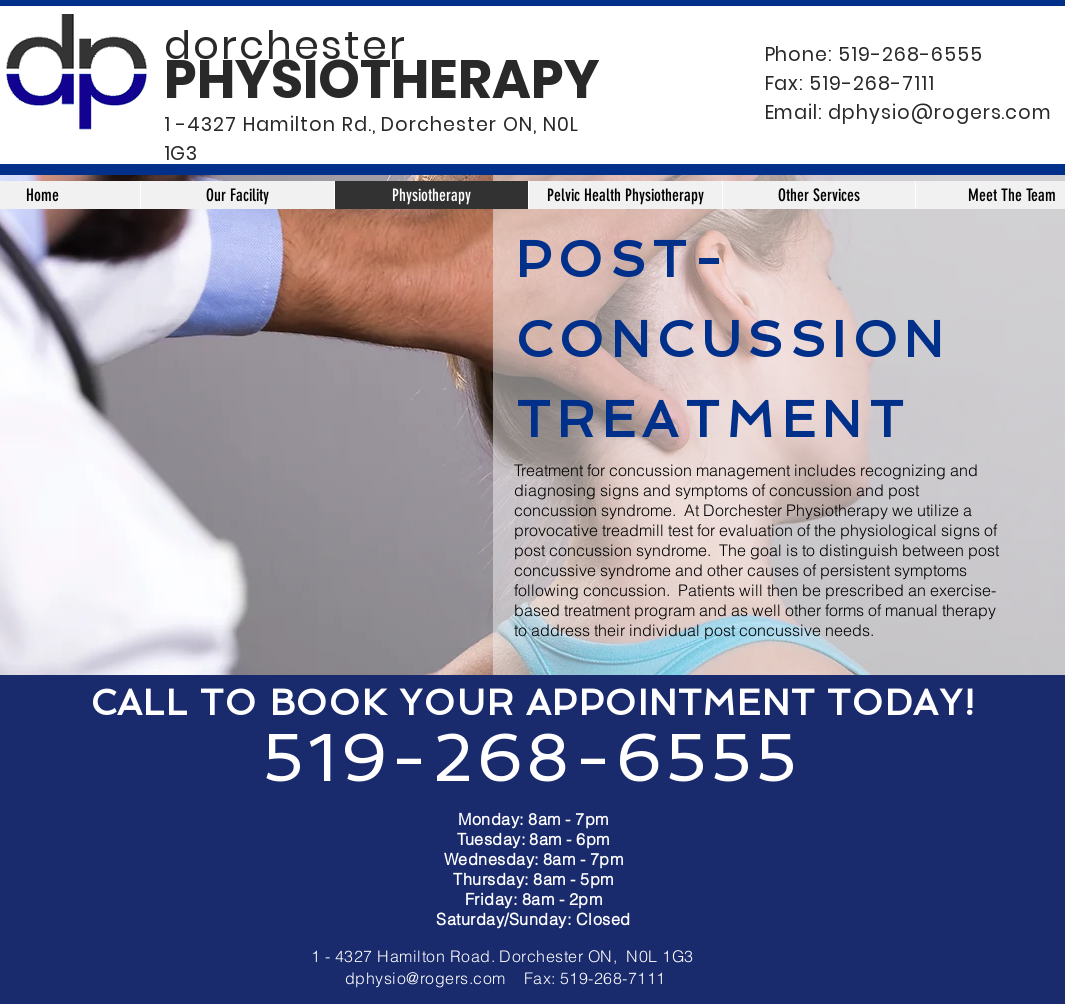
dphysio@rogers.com (940, 112)
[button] (818, 195)
